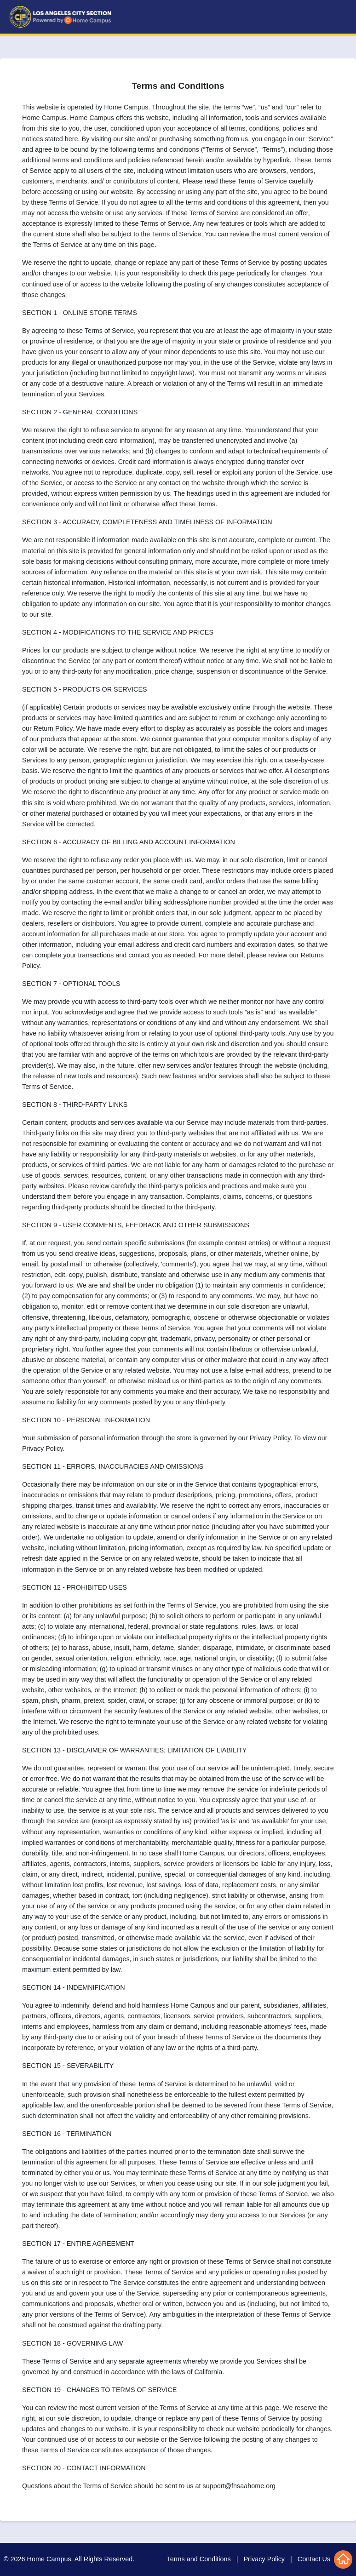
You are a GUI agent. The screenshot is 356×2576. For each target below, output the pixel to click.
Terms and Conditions (199, 2559)
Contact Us (314, 2559)
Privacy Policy (264, 2559)
